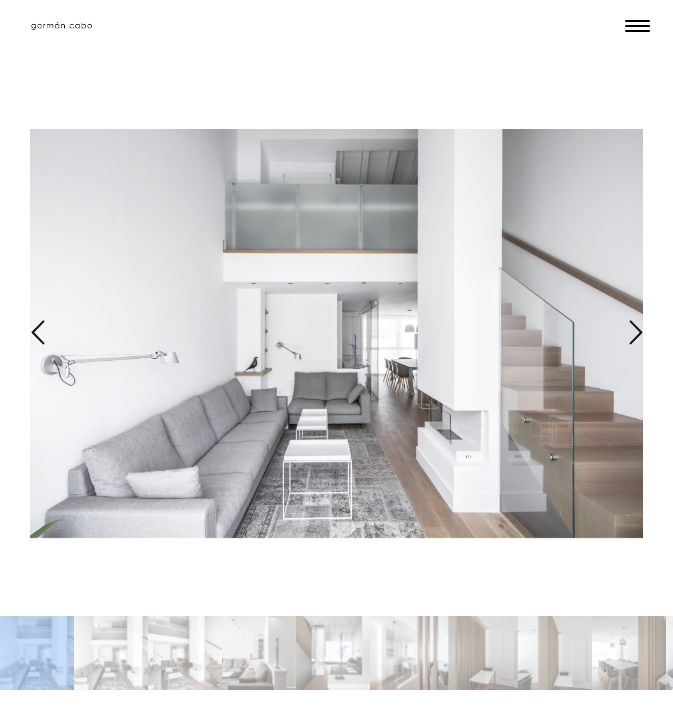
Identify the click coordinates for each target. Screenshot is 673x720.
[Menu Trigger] (637, 25)
